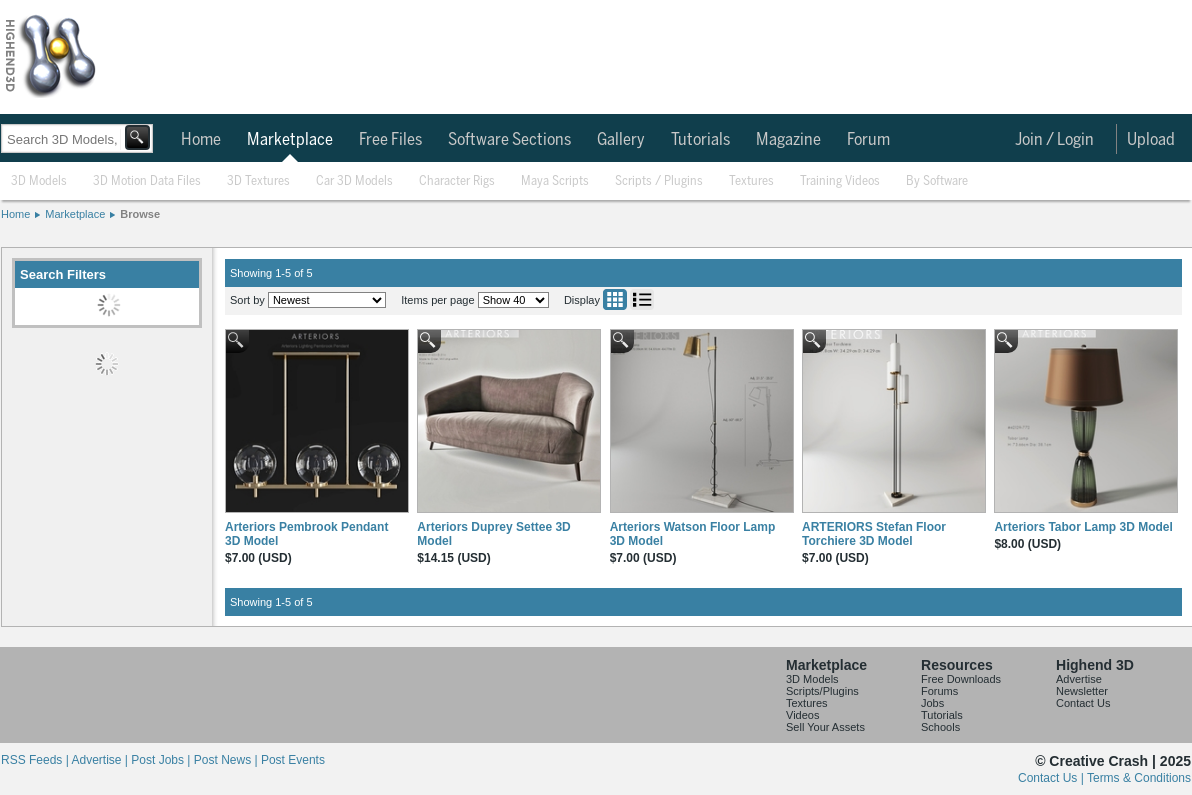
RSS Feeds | (36, 760)
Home (201, 140)
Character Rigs (457, 181)
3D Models (39, 181)
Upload (1151, 140)
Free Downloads (961, 679)
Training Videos (840, 181)
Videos (802, 715)
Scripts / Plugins (659, 181)
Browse (140, 214)
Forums (939, 691)
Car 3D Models (354, 181)
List (642, 299)
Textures (751, 181)
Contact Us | (1052, 778)
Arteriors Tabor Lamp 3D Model (1083, 527)
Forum (868, 140)
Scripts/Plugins (822, 691)
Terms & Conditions (1139, 778)
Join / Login (1054, 140)
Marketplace (290, 140)
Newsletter (1082, 691)
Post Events (293, 760)
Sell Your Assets (825, 727)
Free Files (390, 140)
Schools (940, 727)
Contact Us (1083, 703)
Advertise (1079, 679)
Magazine (788, 140)
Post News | (227, 760)
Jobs (932, 703)
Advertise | (101, 760)
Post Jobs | (162, 760)
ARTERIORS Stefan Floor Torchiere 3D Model (874, 534)
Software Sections (509, 140)
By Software (937, 181)
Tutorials (700, 140)
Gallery (621, 140)
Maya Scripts (555, 181)
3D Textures (258, 181)
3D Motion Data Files (147, 181)
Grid (615, 299)
